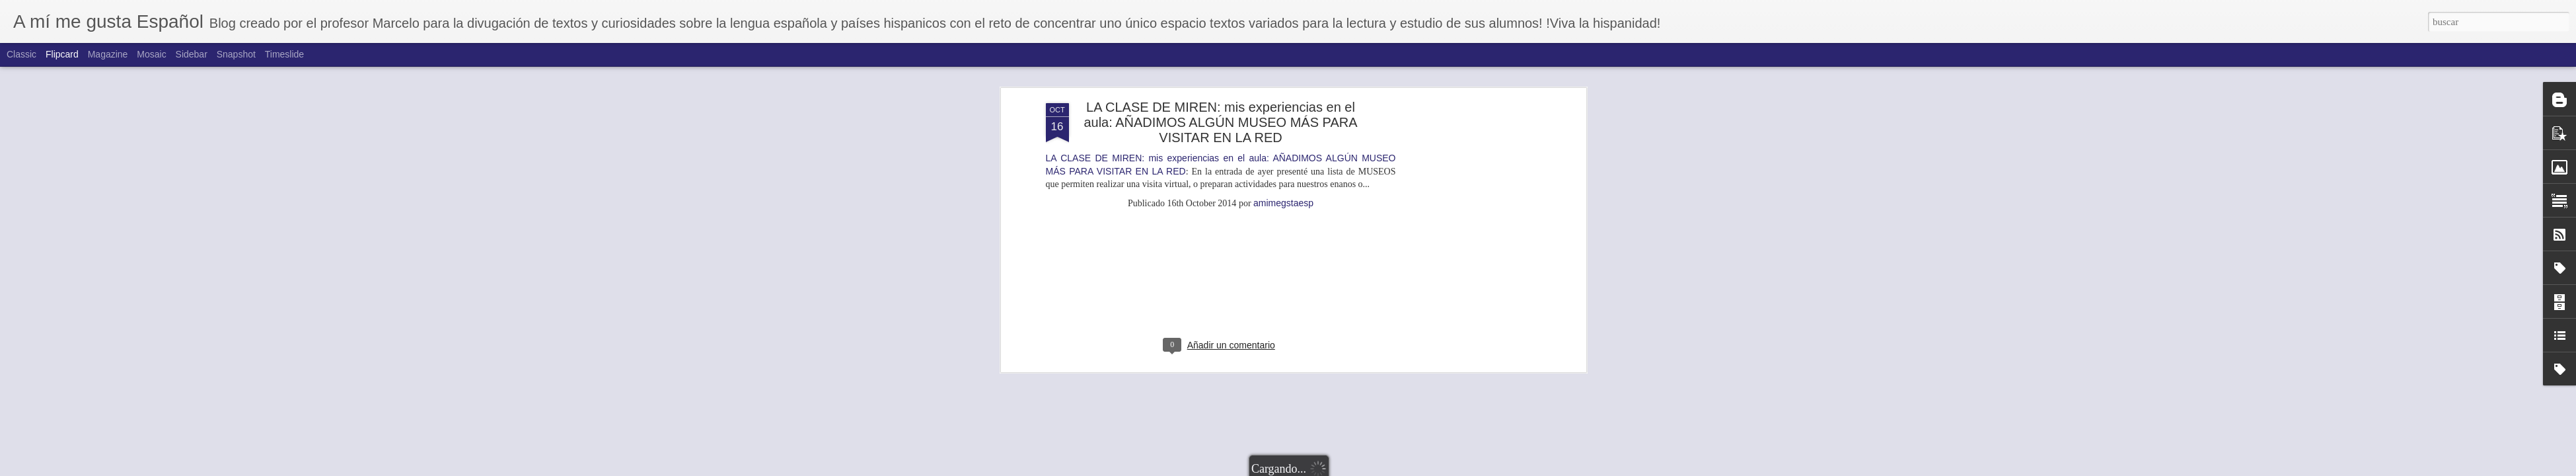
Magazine (108, 54)
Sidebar (191, 54)
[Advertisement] (1221, 79)
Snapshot (236, 54)
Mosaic (151, 54)
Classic (21, 54)
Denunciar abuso (1399, 469)
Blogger (1355, 469)
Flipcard (62, 54)
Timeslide (284, 54)
